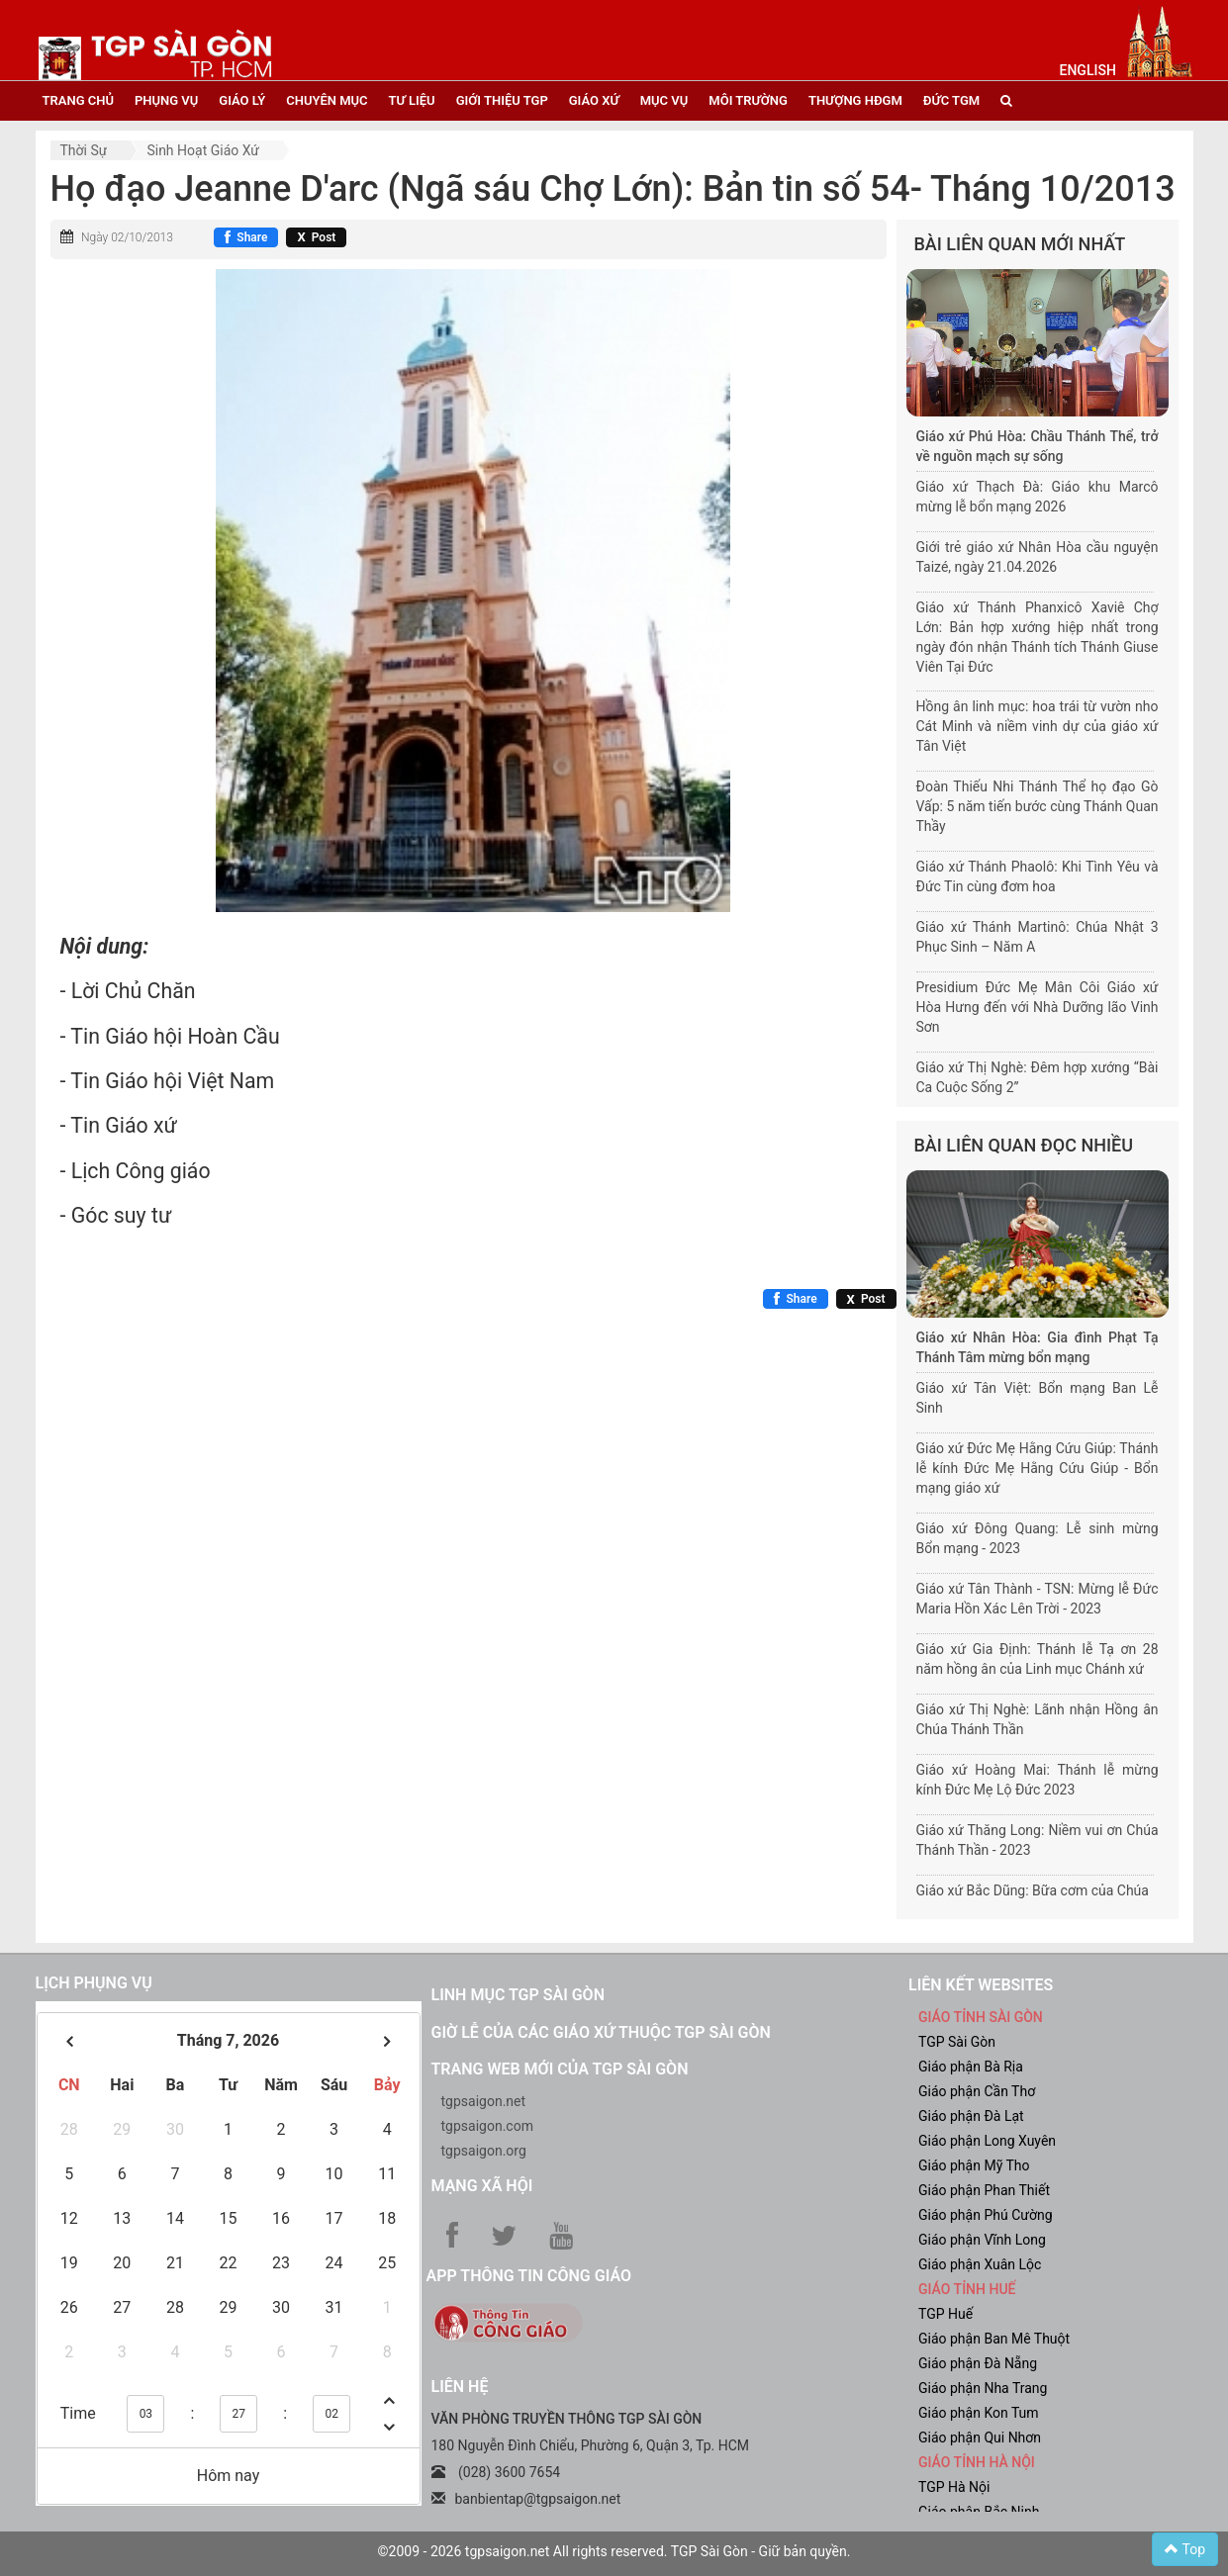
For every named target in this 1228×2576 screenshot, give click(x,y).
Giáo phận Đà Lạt (971, 2116)
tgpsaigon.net (483, 2101)
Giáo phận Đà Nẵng (977, 2363)
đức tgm (951, 100)
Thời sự (84, 150)
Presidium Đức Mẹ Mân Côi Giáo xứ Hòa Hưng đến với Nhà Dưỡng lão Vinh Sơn (1037, 1007)
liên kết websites (980, 1985)
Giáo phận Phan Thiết (984, 2190)
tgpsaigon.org (483, 2151)
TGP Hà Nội (954, 2487)
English (1088, 70)
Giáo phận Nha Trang (982, 2388)
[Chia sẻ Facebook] (246, 237)
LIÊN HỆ (460, 2386)
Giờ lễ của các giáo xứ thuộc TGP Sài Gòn (601, 2032)
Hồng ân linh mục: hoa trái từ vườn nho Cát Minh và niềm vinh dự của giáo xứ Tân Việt (1037, 726)
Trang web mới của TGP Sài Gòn (560, 2069)
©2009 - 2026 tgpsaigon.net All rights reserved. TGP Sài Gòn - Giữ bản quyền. (614, 2551)
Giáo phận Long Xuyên (987, 2141)
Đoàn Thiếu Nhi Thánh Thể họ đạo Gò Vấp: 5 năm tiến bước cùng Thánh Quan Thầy (1037, 806)
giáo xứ (594, 100)
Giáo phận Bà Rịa (970, 2066)
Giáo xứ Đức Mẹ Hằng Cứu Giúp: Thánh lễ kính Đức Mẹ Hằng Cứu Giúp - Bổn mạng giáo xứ (1037, 1468)
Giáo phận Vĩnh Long (982, 2240)
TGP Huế (945, 2314)
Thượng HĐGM (855, 100)
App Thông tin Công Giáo (528, 2275)
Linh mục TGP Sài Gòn (518, 1994)
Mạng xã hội (482, 2185)
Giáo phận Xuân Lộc (979, 2264)
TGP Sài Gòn (956, 2042)
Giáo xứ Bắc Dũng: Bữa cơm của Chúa (1032, 1890)
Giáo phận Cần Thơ (976, 2091)
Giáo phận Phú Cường (985, 2215)
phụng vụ (166, 100)
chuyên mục (326, 100)
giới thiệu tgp (502, 100)
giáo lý (242, 100)
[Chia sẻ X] (316, 237)
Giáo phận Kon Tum (978, 2413)
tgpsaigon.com (487, 2126)
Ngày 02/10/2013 (127, 237)
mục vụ (664, 100)
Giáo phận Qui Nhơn (979, 2437)
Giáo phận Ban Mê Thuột (994, 2338)
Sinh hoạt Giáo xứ (202, 150)
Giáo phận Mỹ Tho (974, 2165)
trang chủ (78, 100)
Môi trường (748, 100)
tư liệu (412, 100)
